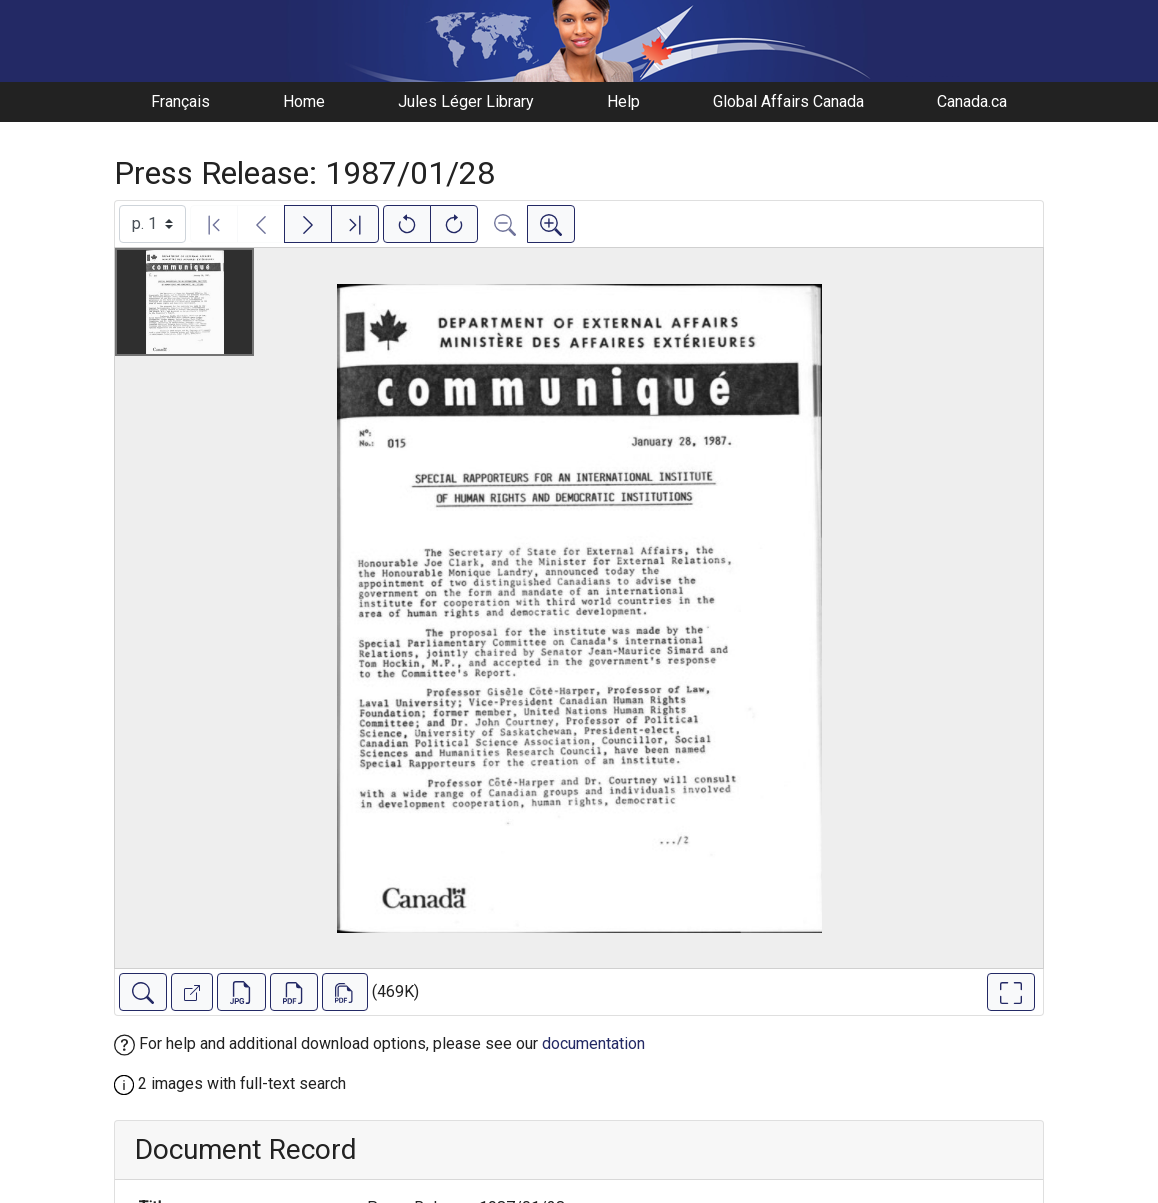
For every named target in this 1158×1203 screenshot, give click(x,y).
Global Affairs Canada (788, 101)
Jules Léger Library (466, 101)
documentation (593, 1043)
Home (304, 101)
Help (623, 101)
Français (180, 101)
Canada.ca (972, 101)
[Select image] (152, 224)
